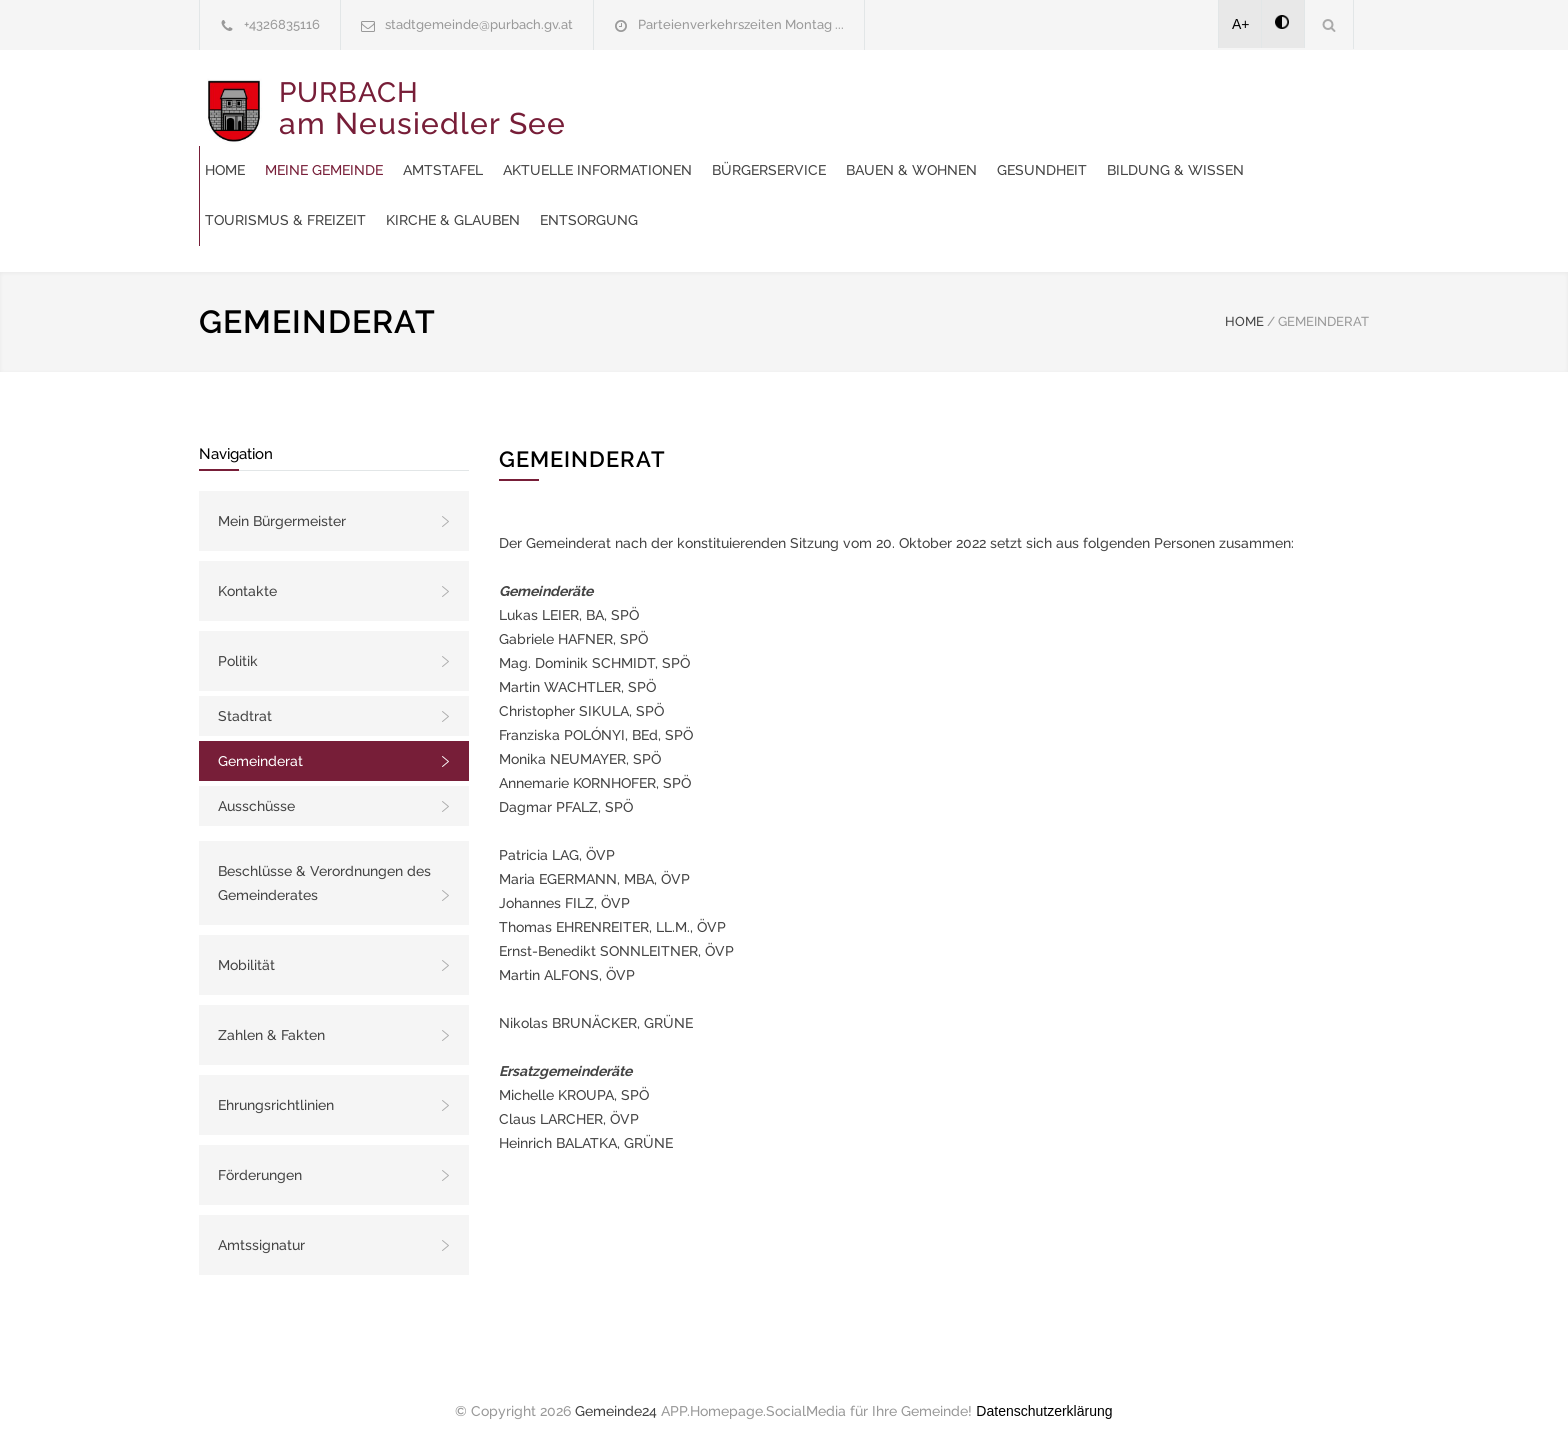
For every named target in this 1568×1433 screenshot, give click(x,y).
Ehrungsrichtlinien (276, 1085)
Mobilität (246, 945)
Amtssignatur (261, 1225)
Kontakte (247, 571)
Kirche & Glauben (1246, 150)
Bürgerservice (1144, 100)
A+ (1241, 24)
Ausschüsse (256, 786)
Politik (238, 641)
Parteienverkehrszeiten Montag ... (741, 24)
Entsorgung (629, 200)
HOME (1244, 301)
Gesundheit (776, 150)
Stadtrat (245, 696)
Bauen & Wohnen (645, 150)
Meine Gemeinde (699, 100)
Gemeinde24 (616, 1391)
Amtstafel (818, 100)
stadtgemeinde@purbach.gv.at (479, 24)
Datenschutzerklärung (1044, 1391)
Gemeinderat (260, 741)
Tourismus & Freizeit (1078, 150)
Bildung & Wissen (909, 150)
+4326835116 (282, 24)
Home (600, 100)
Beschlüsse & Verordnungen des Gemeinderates (324, 863)
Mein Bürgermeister (282, 501)
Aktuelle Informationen (972, 100)
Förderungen (260, 1155)
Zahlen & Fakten (271, 1015)
